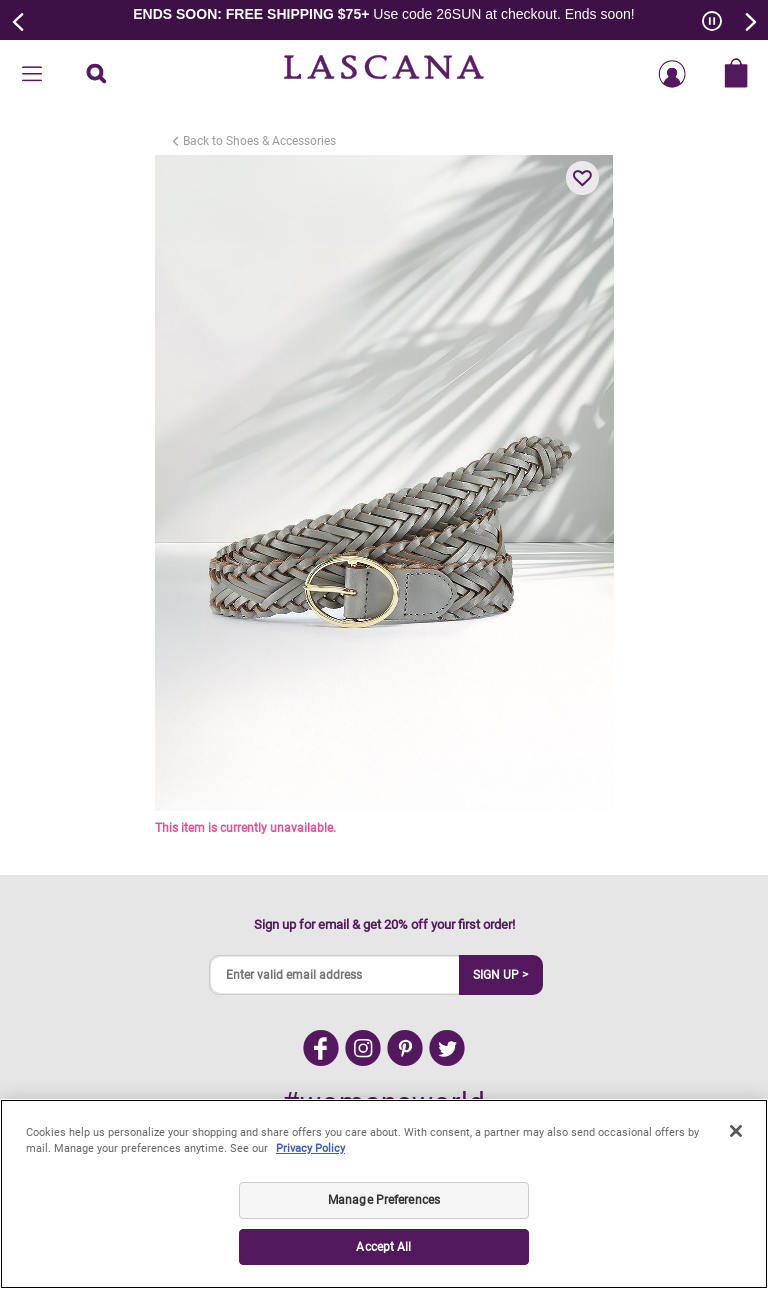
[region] (384, 1194)
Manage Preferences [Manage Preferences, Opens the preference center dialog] (384, 1200)
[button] (583, 178)
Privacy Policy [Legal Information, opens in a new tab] (310, 1148)
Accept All (383, 1247)
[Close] (736, 1131)
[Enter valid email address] (335, 975)
